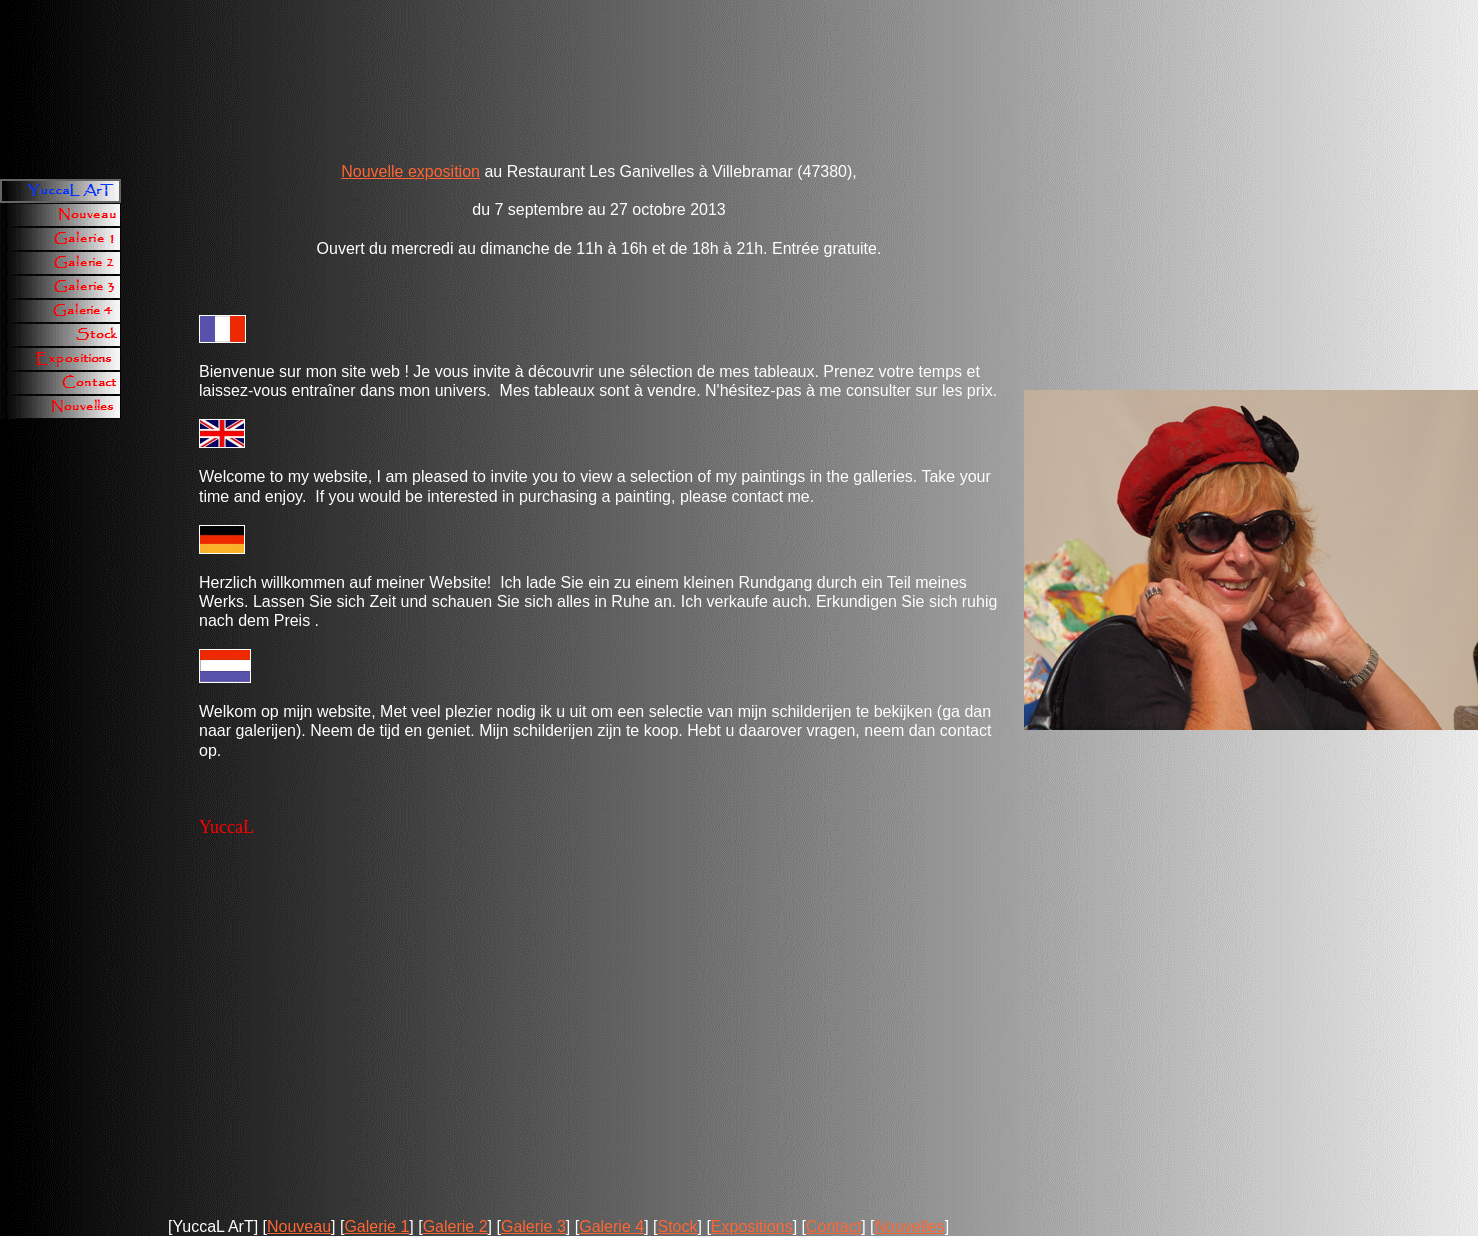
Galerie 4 (611, 1226)
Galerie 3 (533, 1226)
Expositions (752, 1226)
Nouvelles (909, 1226)
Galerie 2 (455, 1226)
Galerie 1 (376, 1226)
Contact (833, 1226)
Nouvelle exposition (410, 171)
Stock (677, 1226)
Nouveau (299, 1226)
